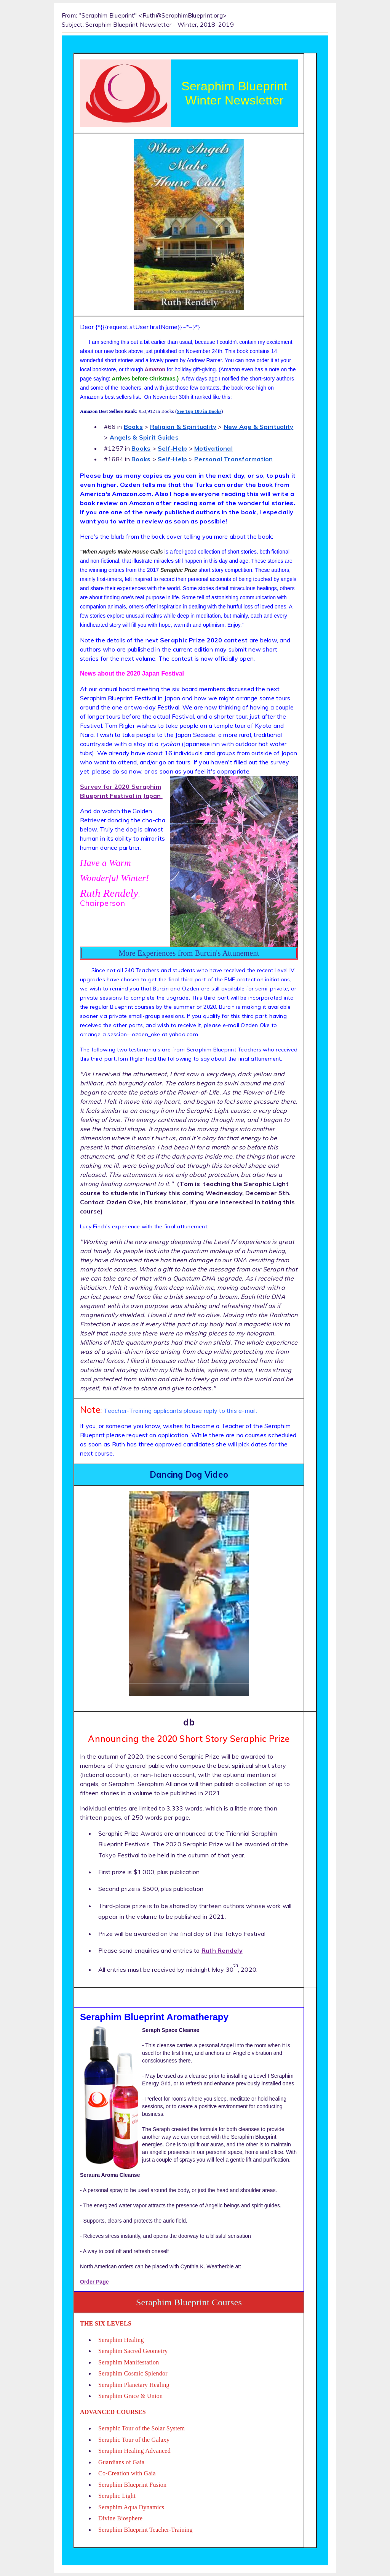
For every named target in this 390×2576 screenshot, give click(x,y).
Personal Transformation (233, 459)
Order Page (94, 2282)
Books (133, 426)
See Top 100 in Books (199, 411)
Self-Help (172, 448)
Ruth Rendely (222, 1950)
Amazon (155, 369)
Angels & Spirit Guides (144, 437)
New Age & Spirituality (258, 426)
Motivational (213, 448)
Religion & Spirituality (183, 426)
